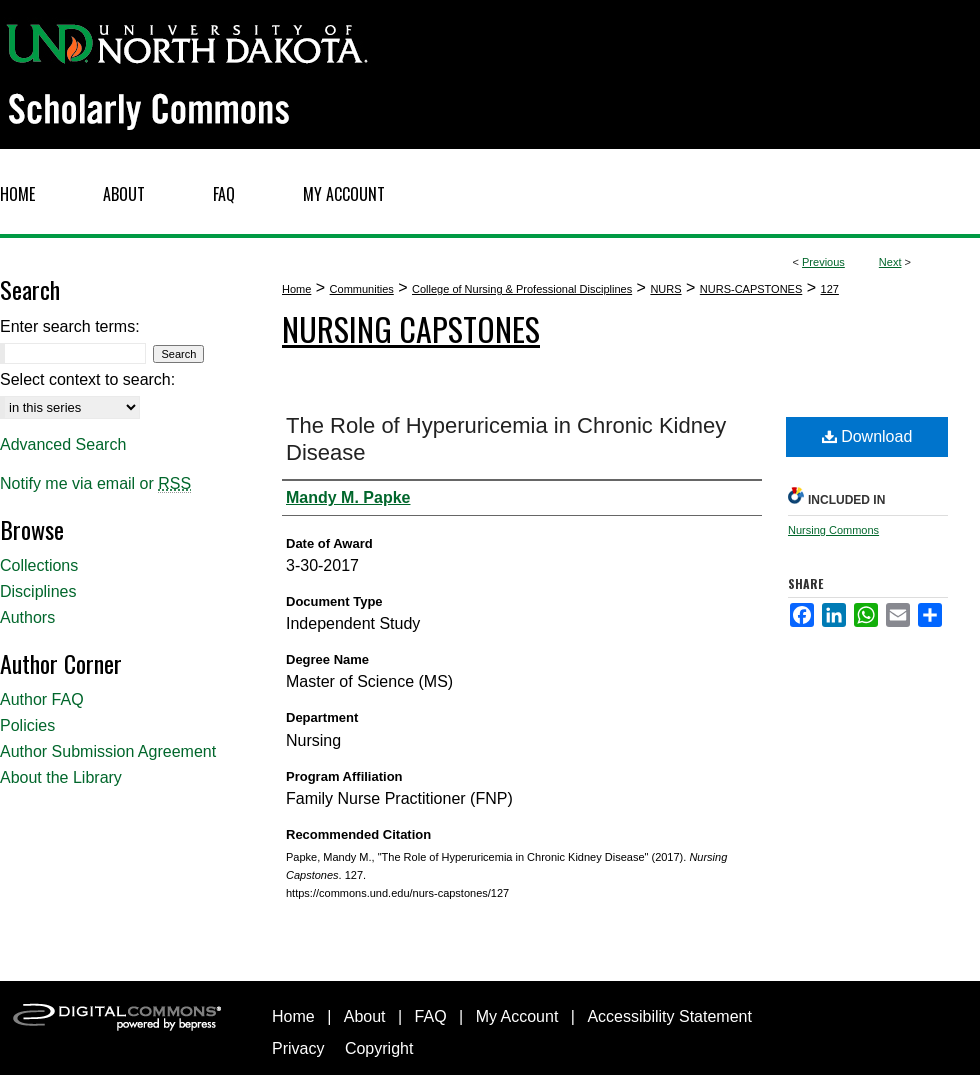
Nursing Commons (833, 530)
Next (890, 262)
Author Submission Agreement (108, 751)
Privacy (298, 1048)
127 (830, 289)
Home (296, 289)
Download (867, 436)
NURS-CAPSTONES (751, 289)
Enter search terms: (70, 326)
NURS (665, 289)
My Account (517, 1016)
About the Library (61, 777)
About (365, 1016)
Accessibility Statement (669, 1016)
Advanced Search (63, 444)
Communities (362, 289)
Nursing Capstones (411, 328)
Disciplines (38, 591)
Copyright (379, 1048)
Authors (27, 617)
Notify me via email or (95, 484)
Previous (823, 262)
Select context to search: (87, 379)
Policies (27, 725)
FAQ (431, 1016)
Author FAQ (42, 699)
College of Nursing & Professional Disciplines (522, 289)
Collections (39, 565)
